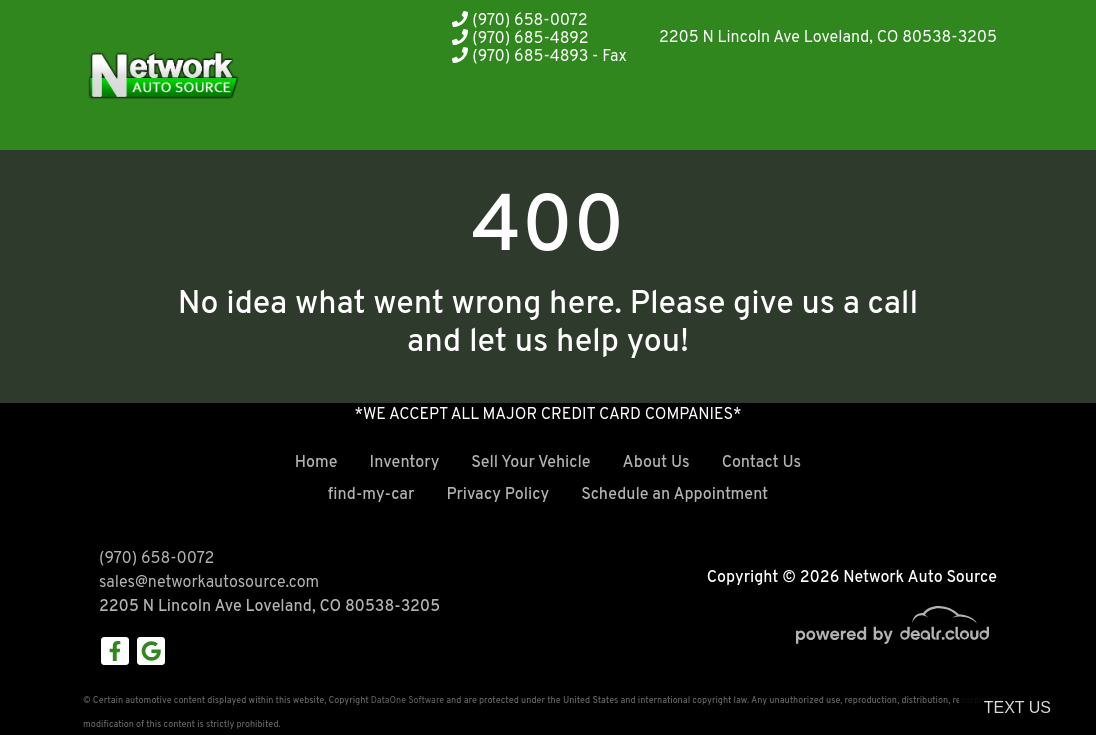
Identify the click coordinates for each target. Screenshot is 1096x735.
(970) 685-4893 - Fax (539, 57)
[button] (698, 112)
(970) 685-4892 (520, 39)
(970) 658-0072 (519, 21)
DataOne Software (407, 700)
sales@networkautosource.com (209, 583)
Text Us (1017, 707)
